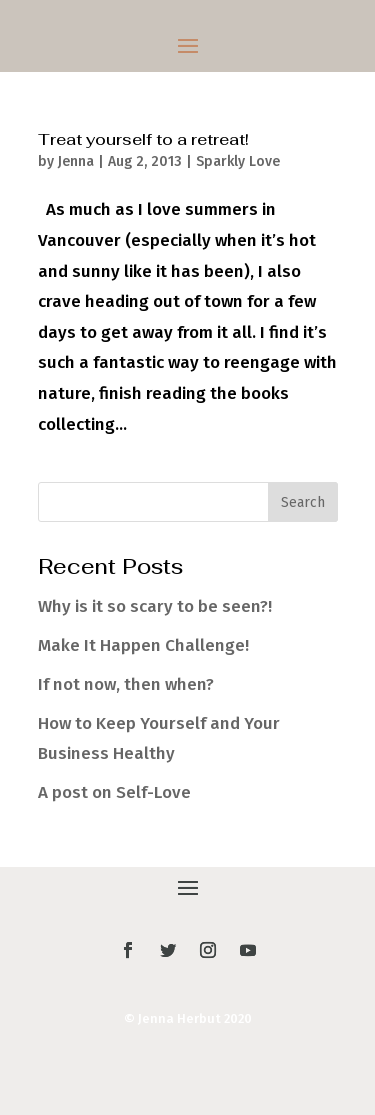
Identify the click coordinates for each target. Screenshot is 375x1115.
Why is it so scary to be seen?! (155, 606)
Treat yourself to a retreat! (143, 139)
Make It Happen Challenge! (143, 645)
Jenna (76, 161)
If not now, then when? (126, 684)
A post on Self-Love (114, 792)
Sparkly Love (238, 161)
